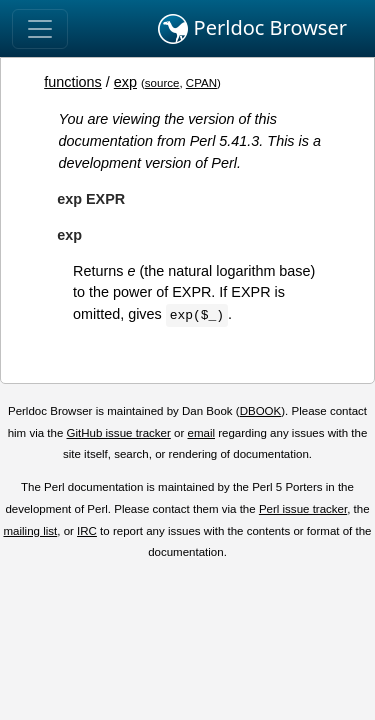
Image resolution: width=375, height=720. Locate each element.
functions (73, 82)
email (201, 433)
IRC (87, 531)
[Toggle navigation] (40, 29)
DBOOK (261, 411)
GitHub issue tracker (119, 433)
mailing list (30, 531)
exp (125, 82)
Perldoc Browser (252, 29)
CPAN (201, 83)
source (162, 83)
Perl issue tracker (303, 509)
